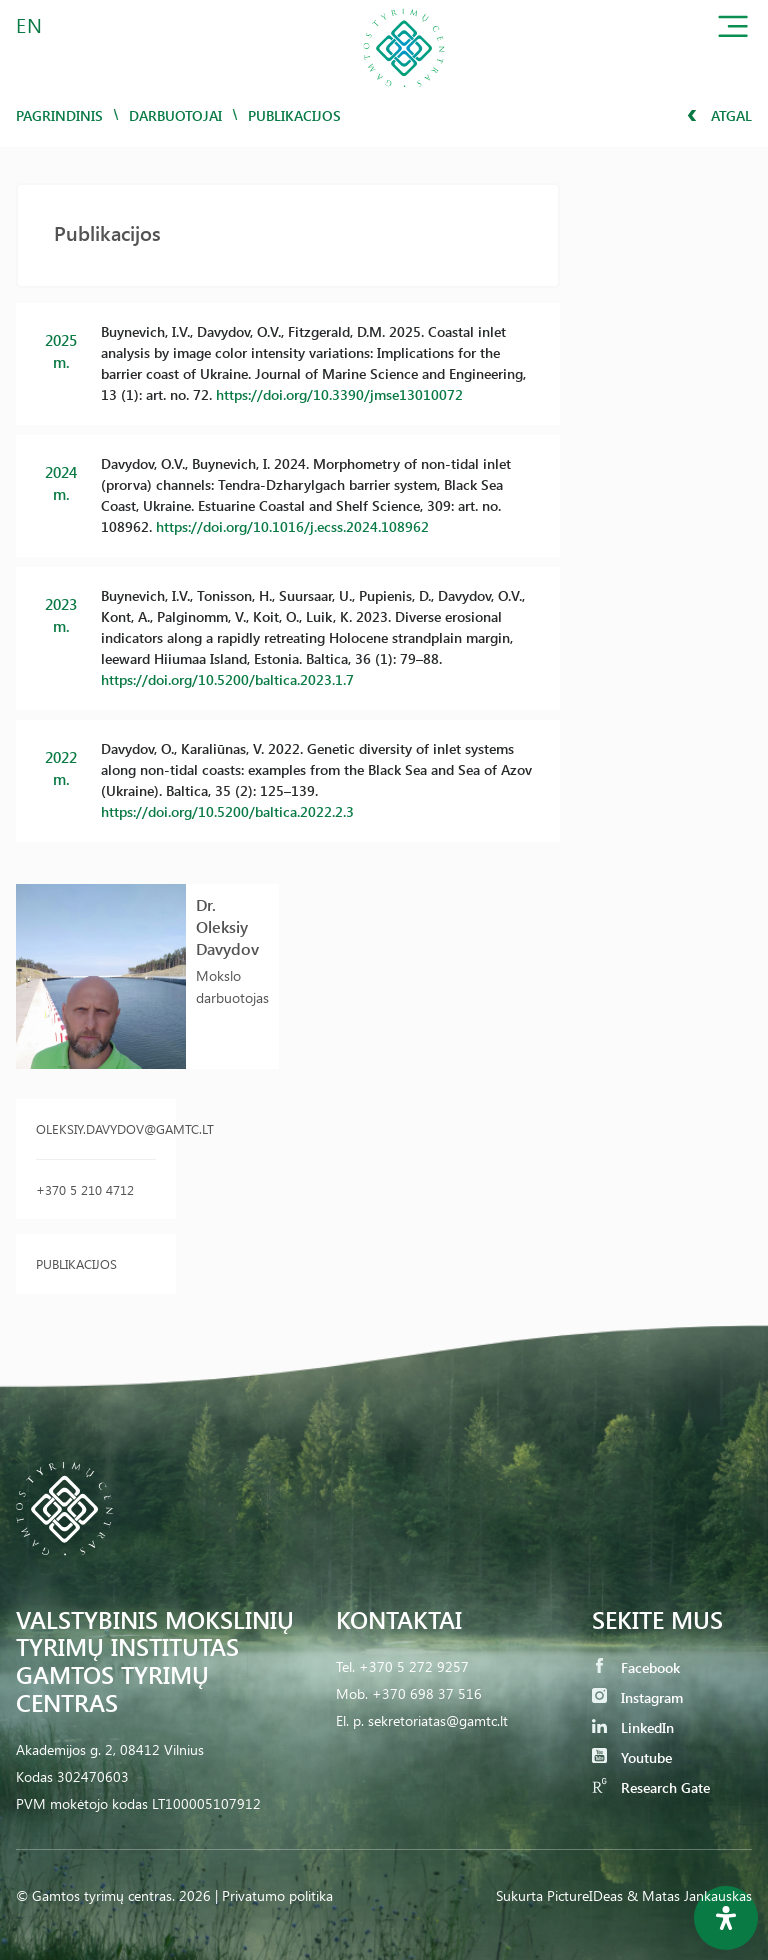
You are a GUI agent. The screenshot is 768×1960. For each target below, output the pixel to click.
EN (30, 24)
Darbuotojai (175, 115)
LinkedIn (633, 1727)
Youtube (632, 1757)
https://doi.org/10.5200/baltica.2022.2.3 (227, 811)
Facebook (636, 1667)
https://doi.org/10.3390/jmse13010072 (339, 394)
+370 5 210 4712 (85, 1189)
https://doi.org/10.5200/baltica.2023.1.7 (227, 679)
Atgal (719, 115)
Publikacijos (76, 1263)
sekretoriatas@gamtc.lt (438, 1720)
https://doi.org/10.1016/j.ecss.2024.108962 (292, 526)
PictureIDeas (585, 1895)
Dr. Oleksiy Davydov (227, 926)
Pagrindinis (59, 115)
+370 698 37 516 (427, 1693)
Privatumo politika (277, 1895)
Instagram (637, 1697)
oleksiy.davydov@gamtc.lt (96, 1128)
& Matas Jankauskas (689, 1895)
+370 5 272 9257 (414, 1666)
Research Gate (651, 1787)
